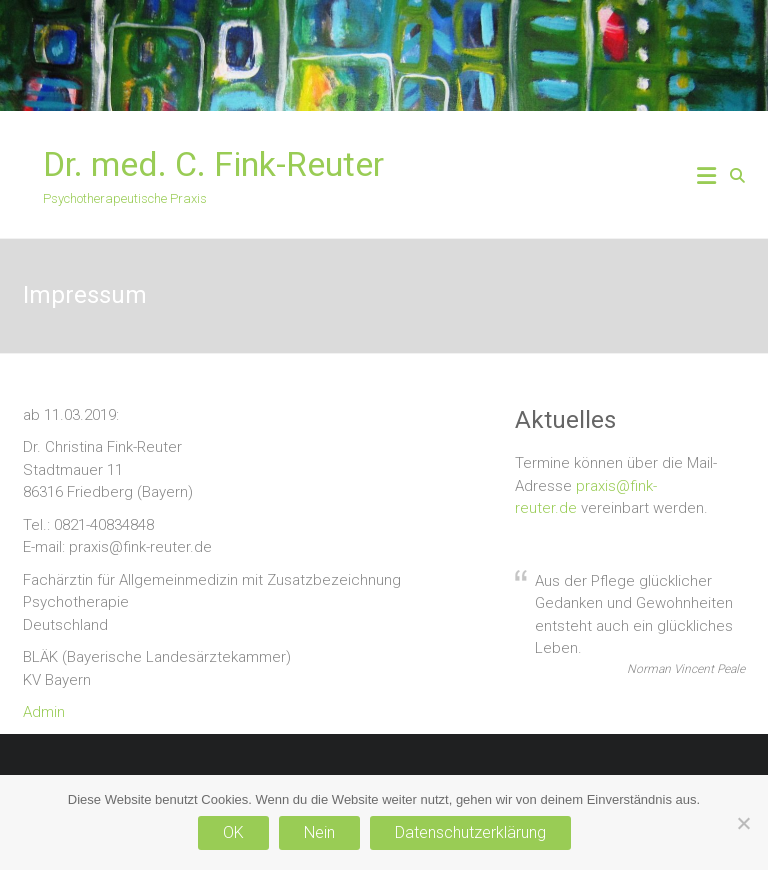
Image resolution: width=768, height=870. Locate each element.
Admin (44, 712)
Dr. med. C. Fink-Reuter (213, 164)
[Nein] (743, 823)
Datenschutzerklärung (470, 832)
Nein (319, 832)
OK (233, 832)
